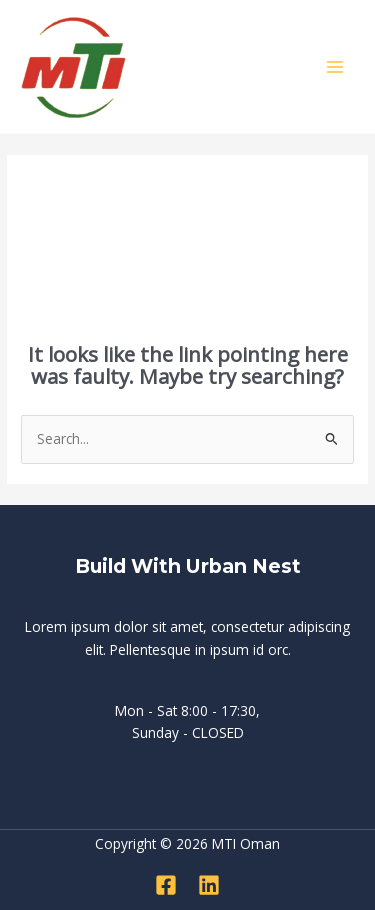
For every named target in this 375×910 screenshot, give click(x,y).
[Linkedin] (209, 885)
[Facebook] (166, 885)
